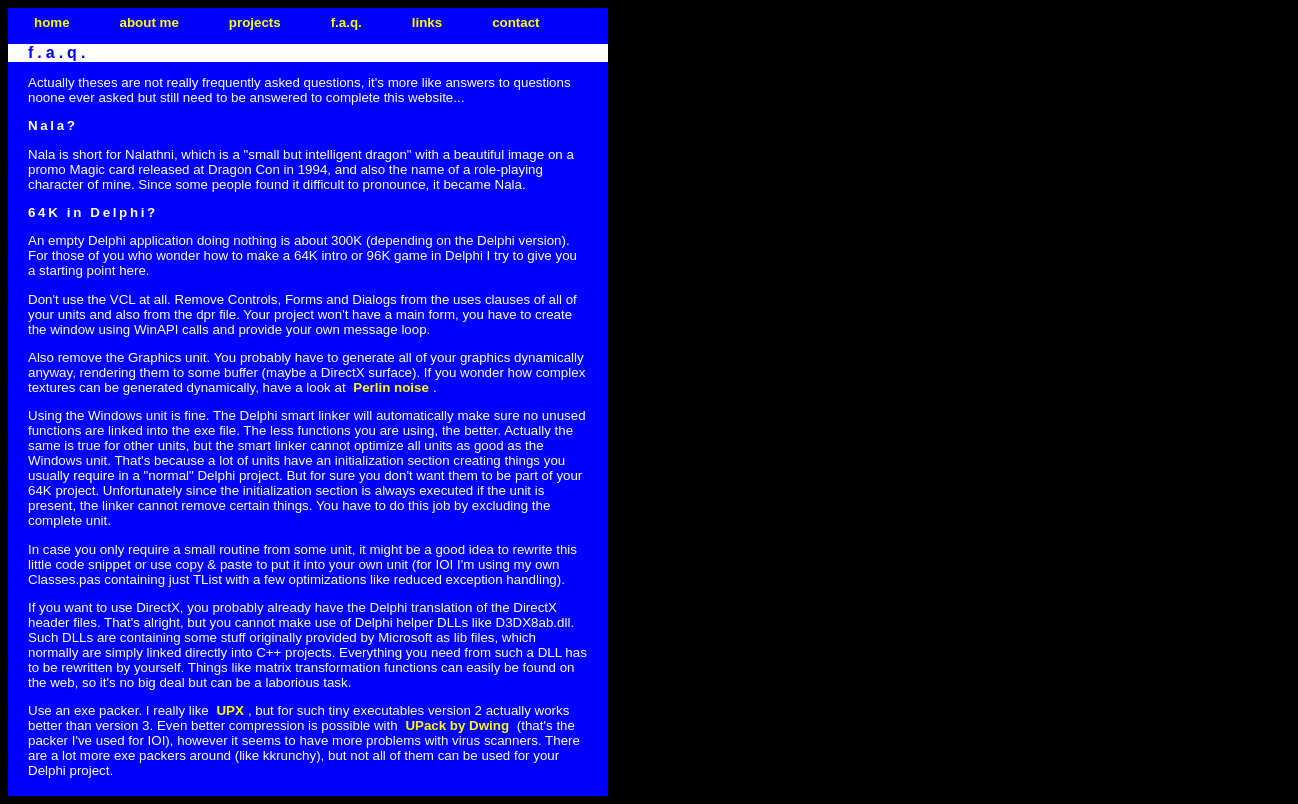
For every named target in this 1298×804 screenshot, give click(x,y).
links (427, 22)
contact (515, 22)
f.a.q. (346, 22)
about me (149, 22)
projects (255, 22)
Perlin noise (391, 387)
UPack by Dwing (457, 725)
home (52, 22)
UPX (229, 710)
